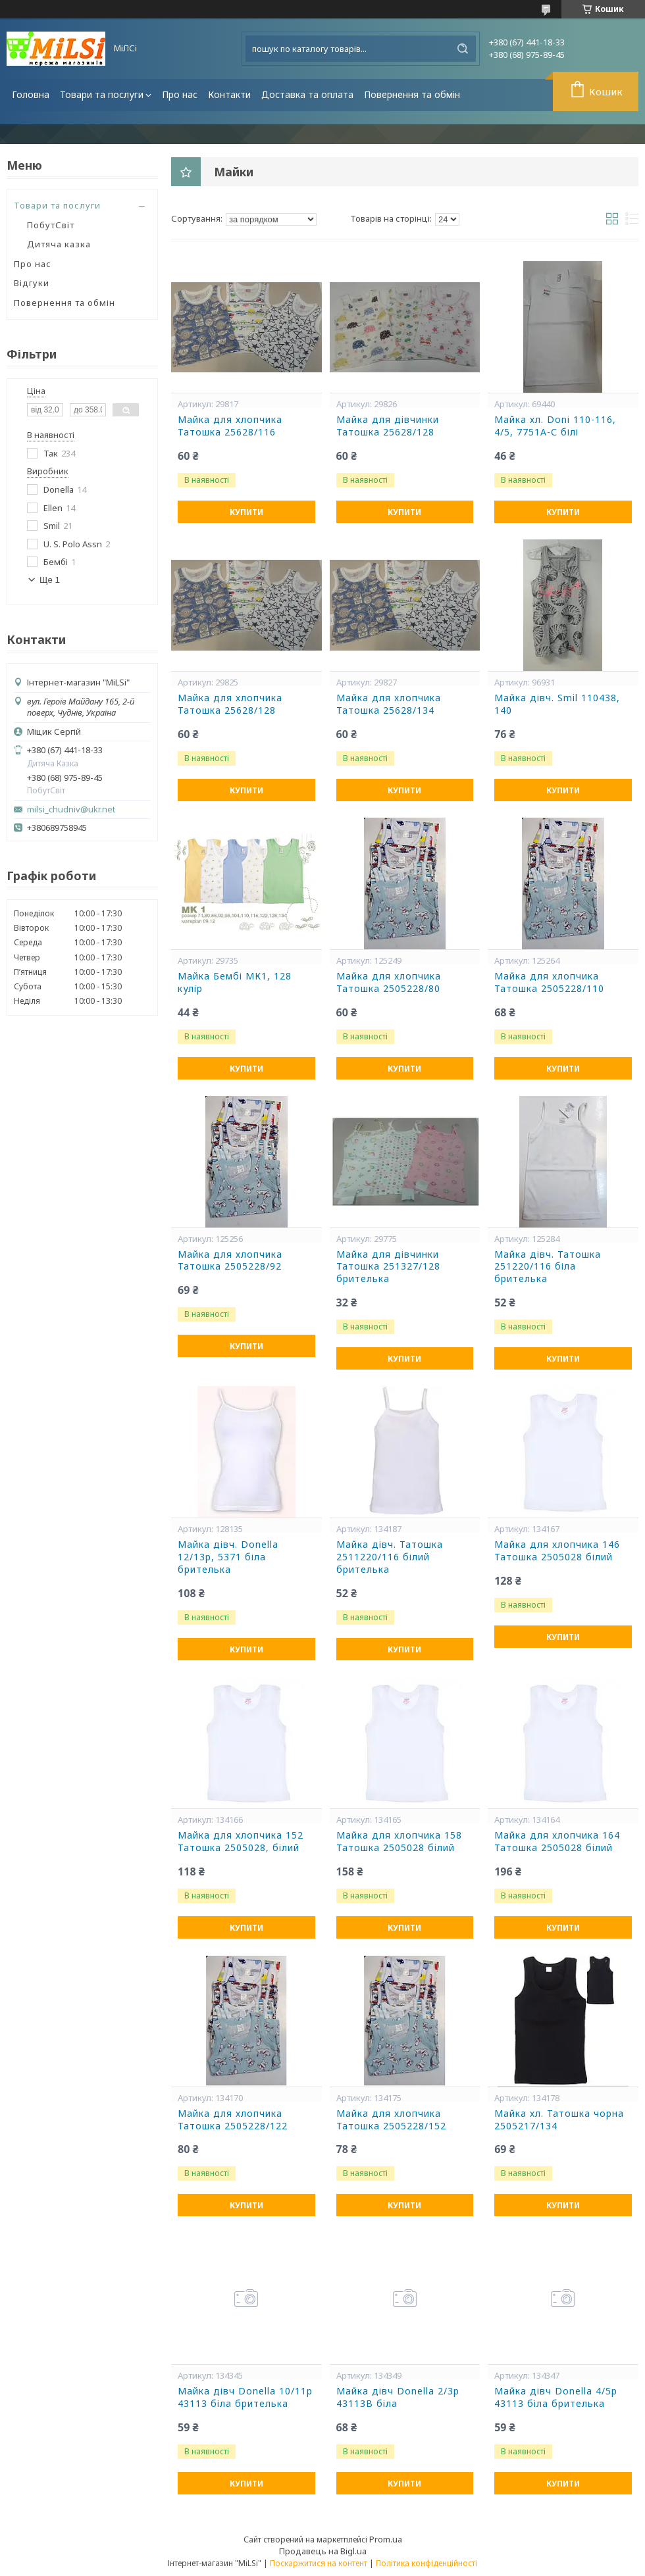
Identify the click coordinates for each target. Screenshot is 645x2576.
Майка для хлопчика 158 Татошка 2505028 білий (399, 1841)
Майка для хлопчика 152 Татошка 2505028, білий (240, 1841)
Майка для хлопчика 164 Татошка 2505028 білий (557, 1841)
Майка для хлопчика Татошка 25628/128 (230, 704)
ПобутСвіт (50, 225)
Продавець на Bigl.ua (323, 2551)
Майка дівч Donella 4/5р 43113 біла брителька (555, 2397)
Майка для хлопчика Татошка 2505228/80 (388, 982)
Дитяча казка (59, 244)
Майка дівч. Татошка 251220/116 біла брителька (547, 1267)
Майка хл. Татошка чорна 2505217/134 (559, 2120)
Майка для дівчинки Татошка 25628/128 (387, 426)
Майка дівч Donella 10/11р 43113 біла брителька (245, 2397)
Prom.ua (385, 2539)
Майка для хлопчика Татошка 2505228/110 (549, 982)
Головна (30, 94)
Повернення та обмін (412, 94)
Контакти (229, 94)
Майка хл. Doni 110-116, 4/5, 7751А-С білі (555, 426)
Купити (246, 512)
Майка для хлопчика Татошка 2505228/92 (230, 1261)
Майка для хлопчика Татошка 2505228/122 (233, 2120)
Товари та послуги (101, 94)
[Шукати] (463, 49)
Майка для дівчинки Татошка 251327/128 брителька (388, 1267)
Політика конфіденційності (426, 2563)
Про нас (179, 94)
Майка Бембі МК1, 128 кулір (235, 982)
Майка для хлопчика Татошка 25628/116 (230, 426)
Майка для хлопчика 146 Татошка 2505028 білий (557, 1551)
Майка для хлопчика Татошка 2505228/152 (391, 2120)
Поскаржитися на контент (318, 2563)
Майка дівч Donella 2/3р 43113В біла (397, 2397)
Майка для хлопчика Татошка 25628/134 (388, 704)
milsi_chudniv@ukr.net (71, 809)
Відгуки (31, 283)
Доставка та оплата (307, 94)
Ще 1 (49, 580)
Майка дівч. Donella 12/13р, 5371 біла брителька (228, 1557)
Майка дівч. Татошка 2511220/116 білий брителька (389, 1557)
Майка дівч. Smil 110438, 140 (557, 704)
